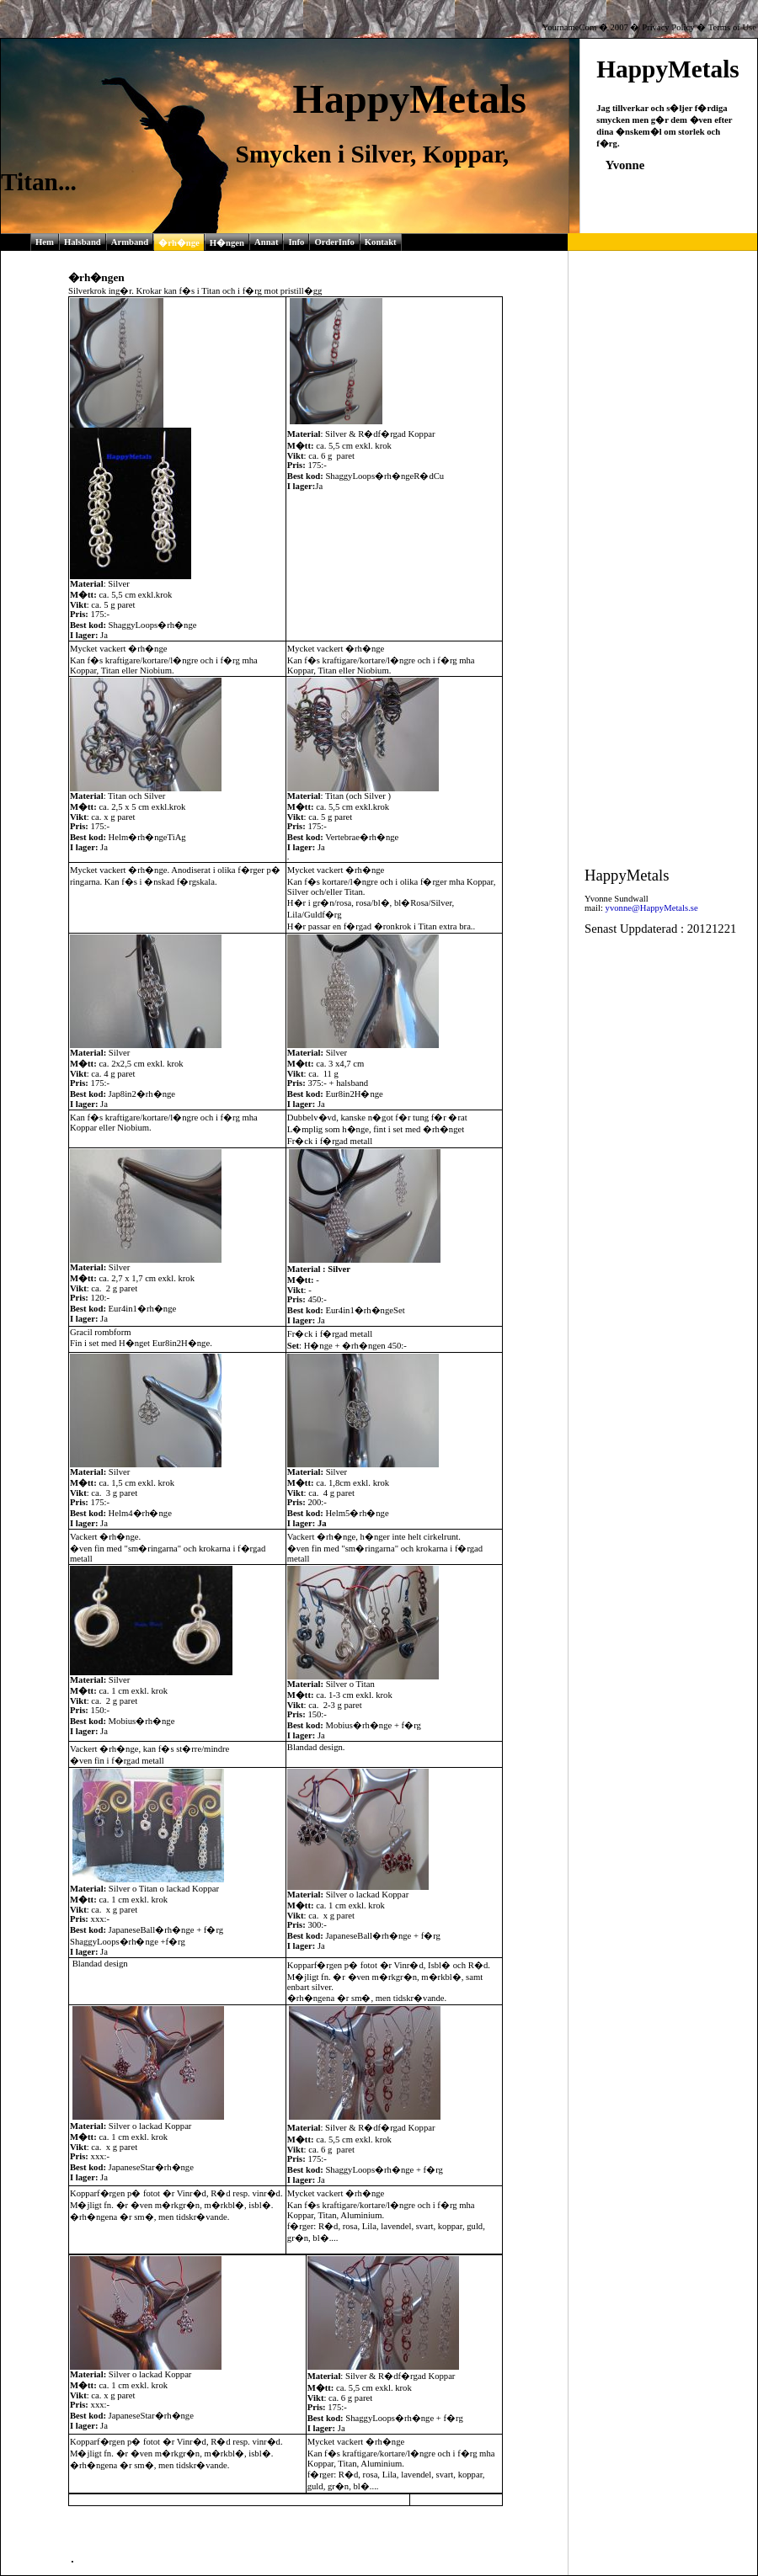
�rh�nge (179, 242)
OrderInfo (334, 242)
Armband (129, 242)
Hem (44, 242)
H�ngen (227, 242)
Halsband (82, 242)
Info (296, 242)
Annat (266, 242)
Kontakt (381, 242)
